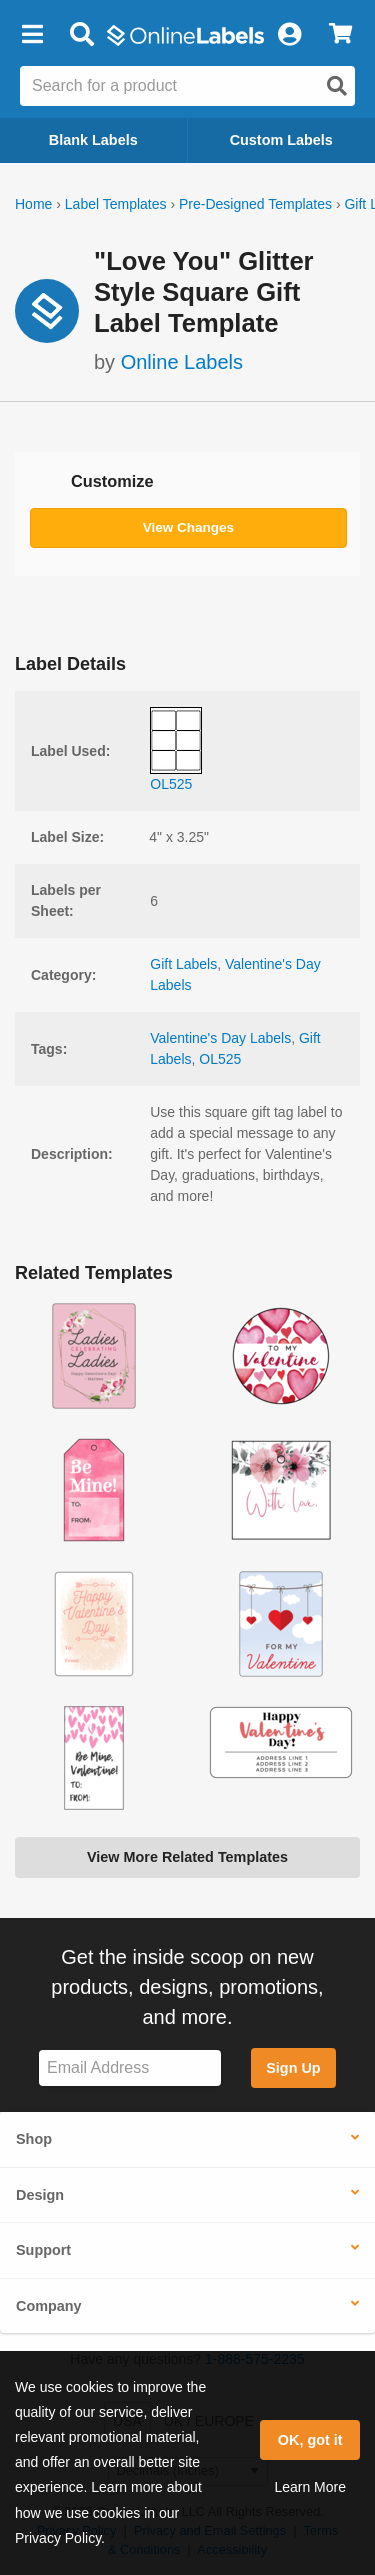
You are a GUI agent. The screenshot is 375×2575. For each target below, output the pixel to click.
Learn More (310, 2487)
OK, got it (310, 2440)
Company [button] (49, 2306)
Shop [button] (34, 2139)
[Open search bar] (81, 35)
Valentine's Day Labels (220, 1038)
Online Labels (182, 362)
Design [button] (40, 2195)
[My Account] (289, 35)
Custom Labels (281, 140)
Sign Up (293, 2068)
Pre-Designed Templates (255, 204)
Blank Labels (93, 140)
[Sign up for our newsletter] (130, 2068)
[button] (32, 35)
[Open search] (337, 86)
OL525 (220, 1059)
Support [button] (43, 2250)
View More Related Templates (187, 1857)
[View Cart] (340, 35)
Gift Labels (183, 964)
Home (33, 204)
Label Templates (116, 204)
